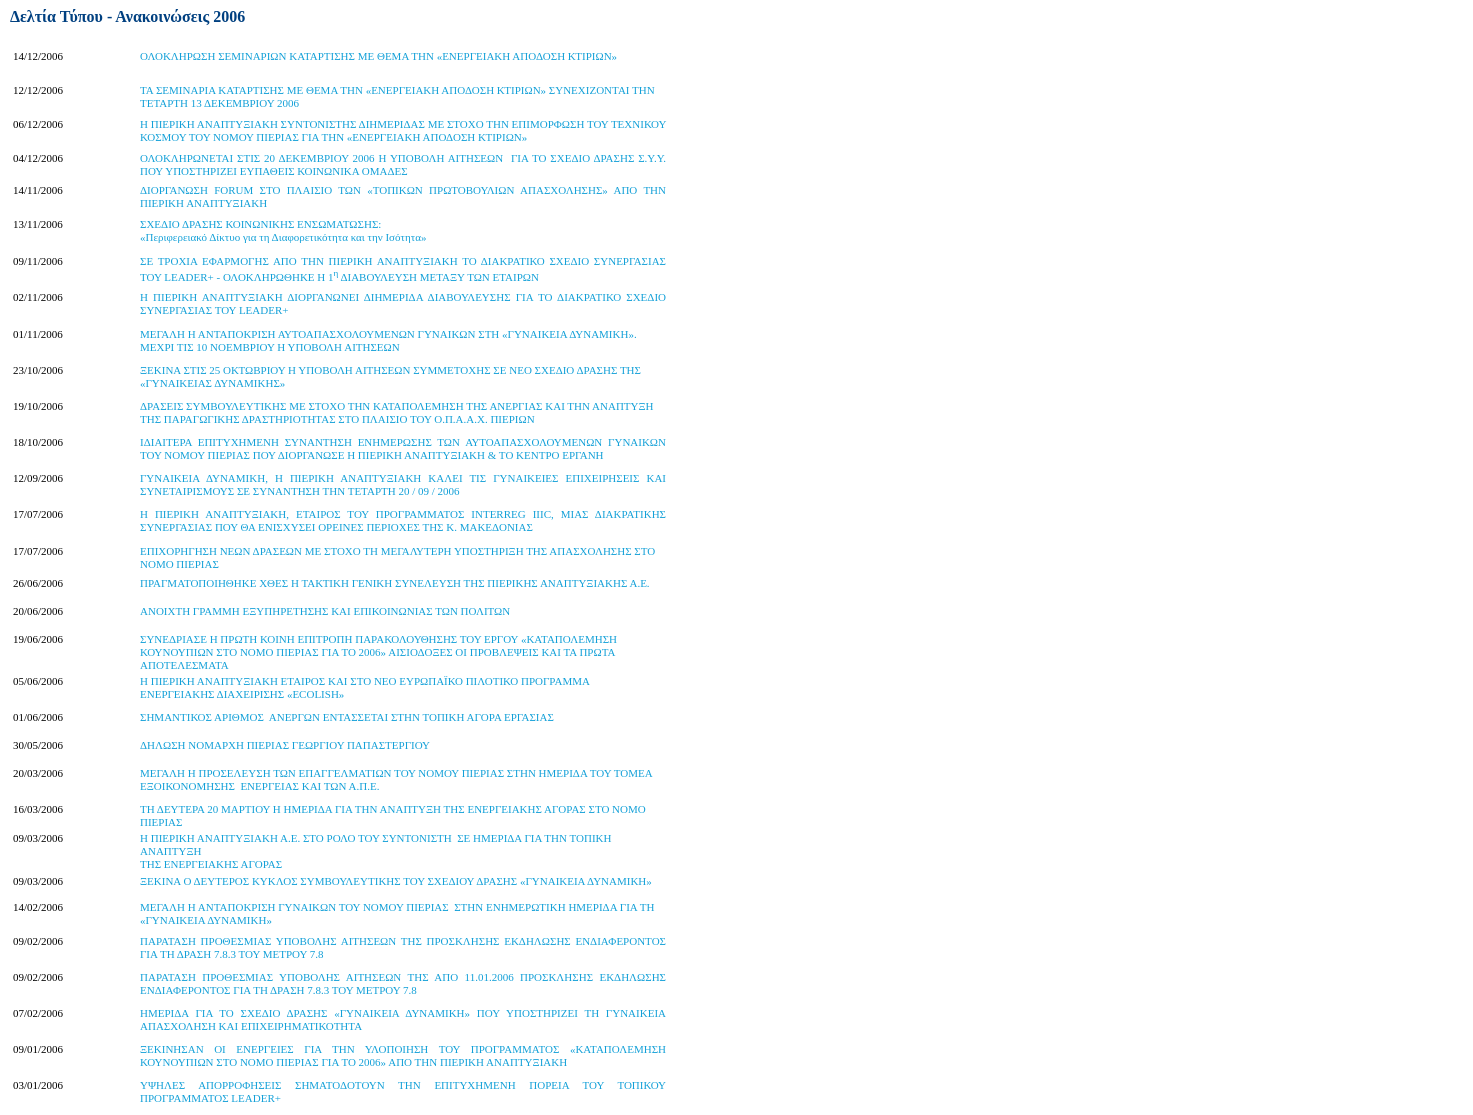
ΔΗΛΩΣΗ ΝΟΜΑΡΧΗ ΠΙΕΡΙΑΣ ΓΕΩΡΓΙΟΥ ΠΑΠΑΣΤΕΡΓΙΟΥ (285, 745)
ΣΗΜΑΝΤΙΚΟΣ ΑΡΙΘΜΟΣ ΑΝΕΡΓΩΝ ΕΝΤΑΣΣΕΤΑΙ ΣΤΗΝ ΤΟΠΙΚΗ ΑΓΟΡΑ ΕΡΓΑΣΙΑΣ (347, 717)
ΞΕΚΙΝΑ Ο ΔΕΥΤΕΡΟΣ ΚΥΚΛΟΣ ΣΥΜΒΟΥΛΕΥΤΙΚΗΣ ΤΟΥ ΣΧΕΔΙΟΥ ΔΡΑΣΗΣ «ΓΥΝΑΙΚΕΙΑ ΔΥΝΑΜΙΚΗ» (396, 881)
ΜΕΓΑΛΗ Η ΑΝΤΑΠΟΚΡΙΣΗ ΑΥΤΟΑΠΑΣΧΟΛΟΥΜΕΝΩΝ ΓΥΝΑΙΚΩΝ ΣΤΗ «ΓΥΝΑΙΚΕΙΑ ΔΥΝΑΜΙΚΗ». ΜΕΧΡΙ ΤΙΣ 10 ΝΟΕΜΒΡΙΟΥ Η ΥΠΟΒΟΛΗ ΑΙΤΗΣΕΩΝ (388, 340)
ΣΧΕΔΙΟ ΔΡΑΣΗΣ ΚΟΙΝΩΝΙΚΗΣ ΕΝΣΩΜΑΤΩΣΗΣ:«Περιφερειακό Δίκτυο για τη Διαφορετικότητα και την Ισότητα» (283, 230)
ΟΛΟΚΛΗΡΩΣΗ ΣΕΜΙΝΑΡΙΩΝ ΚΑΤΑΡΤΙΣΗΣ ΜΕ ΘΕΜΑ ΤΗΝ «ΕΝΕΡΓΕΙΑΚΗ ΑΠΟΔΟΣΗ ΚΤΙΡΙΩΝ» (378, 56)
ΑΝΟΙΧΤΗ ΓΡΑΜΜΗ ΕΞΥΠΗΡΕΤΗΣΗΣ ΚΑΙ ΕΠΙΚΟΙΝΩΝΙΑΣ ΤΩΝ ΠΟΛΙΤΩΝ (325, 611)
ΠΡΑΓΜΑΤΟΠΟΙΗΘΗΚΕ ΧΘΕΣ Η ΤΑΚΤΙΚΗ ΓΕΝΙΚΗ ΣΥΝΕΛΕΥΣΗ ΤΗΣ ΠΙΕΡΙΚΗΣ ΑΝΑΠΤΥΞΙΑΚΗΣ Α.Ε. (395, 583)
